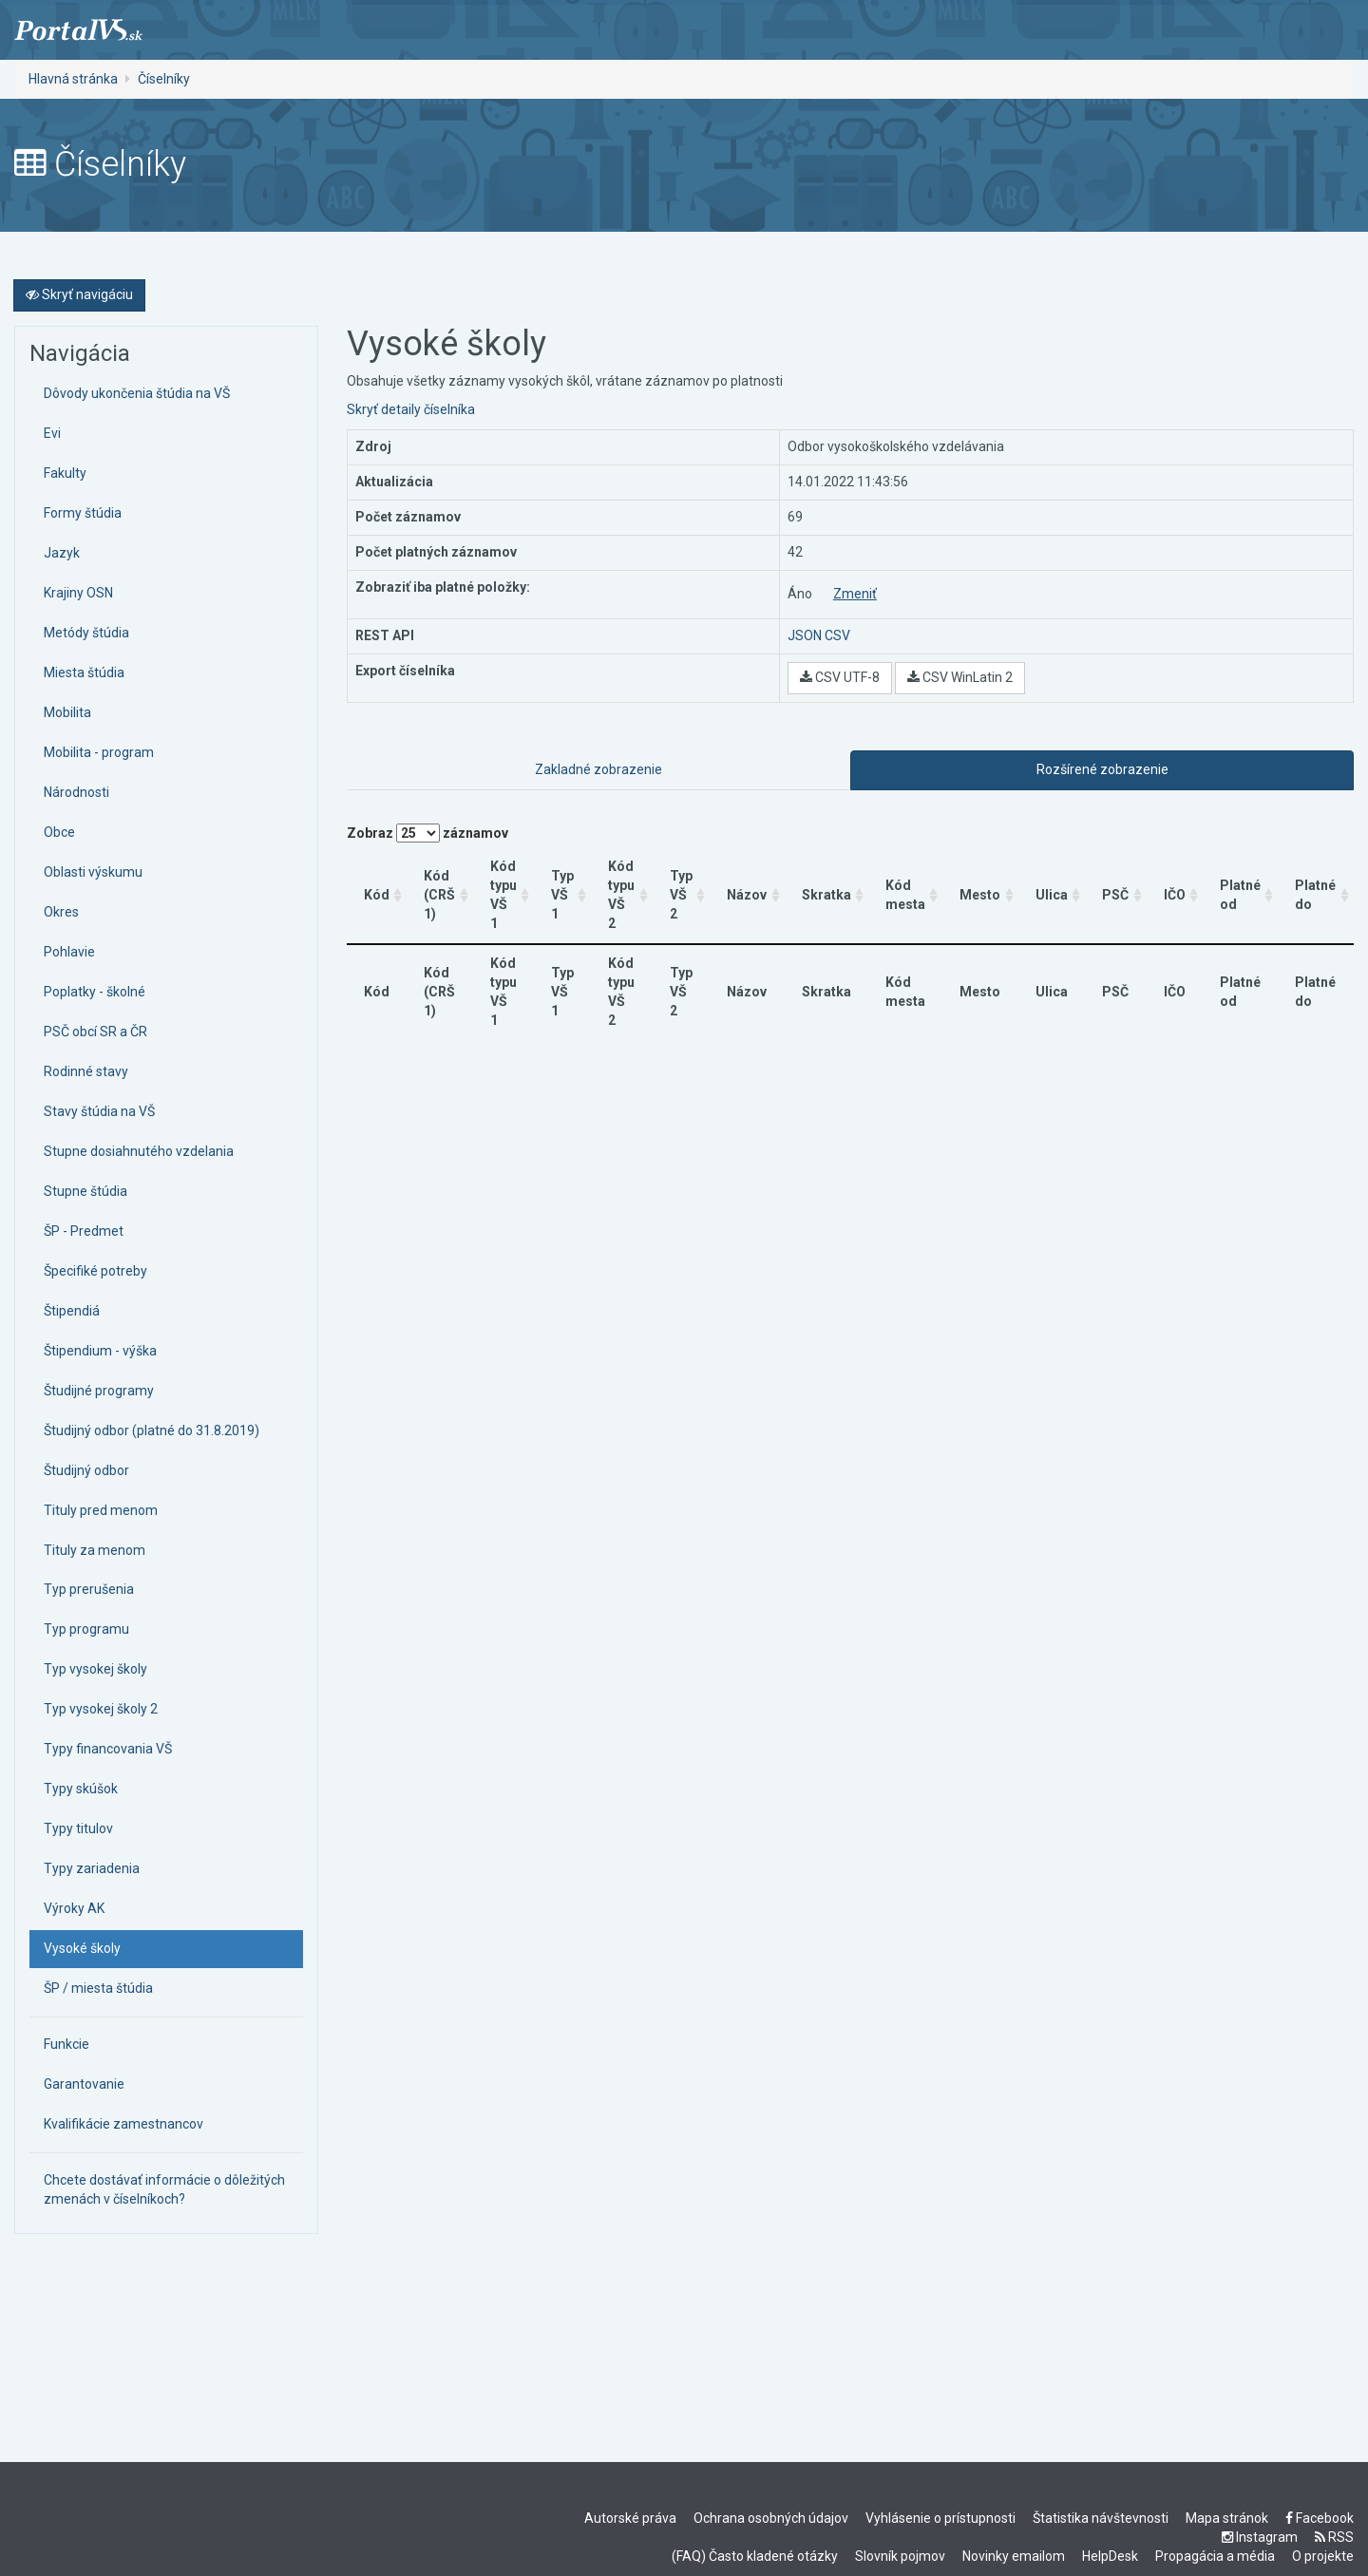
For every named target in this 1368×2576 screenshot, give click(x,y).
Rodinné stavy (86, 1071)
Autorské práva (630, 2518)
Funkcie (66, 2044)
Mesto (981, 885)
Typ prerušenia (89, 1589)
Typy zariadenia (92, 1868)
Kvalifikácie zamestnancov (123, 2123)
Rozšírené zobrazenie (1102, 769)
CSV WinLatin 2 (960, 677)
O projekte (1323, 2556)
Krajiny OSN (78, 592)
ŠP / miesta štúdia (98, 1988)
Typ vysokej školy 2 (101, 1708)
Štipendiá (72, 1310)
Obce (59, 832)
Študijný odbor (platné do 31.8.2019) (151, 1430)
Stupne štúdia (85, 1191)
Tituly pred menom (101, 1510)
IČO (1175, 885)
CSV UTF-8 (840, 677)
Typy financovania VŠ (108, 1748)
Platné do (1315, 885)
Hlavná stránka (73, 78)
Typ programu (86, 1629)
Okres (61, 911)
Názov (749, 885)
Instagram (1260, 2537)
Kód (377, 885)
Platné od (1240, 885)
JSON (805, 635)
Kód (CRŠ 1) (439, 885)
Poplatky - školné (94, 991)
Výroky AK (74, 1908)
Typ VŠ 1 (563, 885)
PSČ (1116, 885)
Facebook (1319, 2518)
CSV (837, 635)
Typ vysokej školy (95, 1668)
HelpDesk (1110, 2556)
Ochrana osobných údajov (771, 2518)
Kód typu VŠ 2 (622, 885)
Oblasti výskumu (93, 872)
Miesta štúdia (84, 672)
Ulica (1052, 885)
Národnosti (76, 792)
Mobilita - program (99, 752)
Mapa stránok (1227, 2518)
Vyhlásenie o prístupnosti (940, 2518)
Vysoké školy (82, 1948)
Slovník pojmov (900, 2556)
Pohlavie (69, 951)
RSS (1334, 2537)
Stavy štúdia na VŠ (99, 1111)
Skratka (827, 885)
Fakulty (65, 473)
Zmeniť (855, 593)
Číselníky (164, 78)
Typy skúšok (81, 1788)
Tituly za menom (94, 1550)
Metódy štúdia (86, 632)
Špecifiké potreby (95, 1271)
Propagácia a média (1215, 2556)
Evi (52, 433)
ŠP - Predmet (84, 1231)
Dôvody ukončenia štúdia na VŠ (137, 393)
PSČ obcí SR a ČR (95, 1031)
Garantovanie (84, 2084)
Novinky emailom (1013, 2556)
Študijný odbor (86, 1470)
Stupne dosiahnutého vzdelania (139, 1151)
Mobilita (67, 712)
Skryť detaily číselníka (411, 409)
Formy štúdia (83, 513)
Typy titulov (78, 1828)
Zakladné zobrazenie (598, 769)
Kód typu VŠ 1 (504, 885)
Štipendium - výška (100, 1350)
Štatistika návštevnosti (1100, 2518)
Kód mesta (906, 885)
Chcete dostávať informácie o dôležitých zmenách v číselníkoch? (164, 2189)
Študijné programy (99, 1390)
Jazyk (62, 552)
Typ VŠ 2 (683, 885)
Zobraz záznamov (427, 833)
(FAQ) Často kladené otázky (755, 2556)
